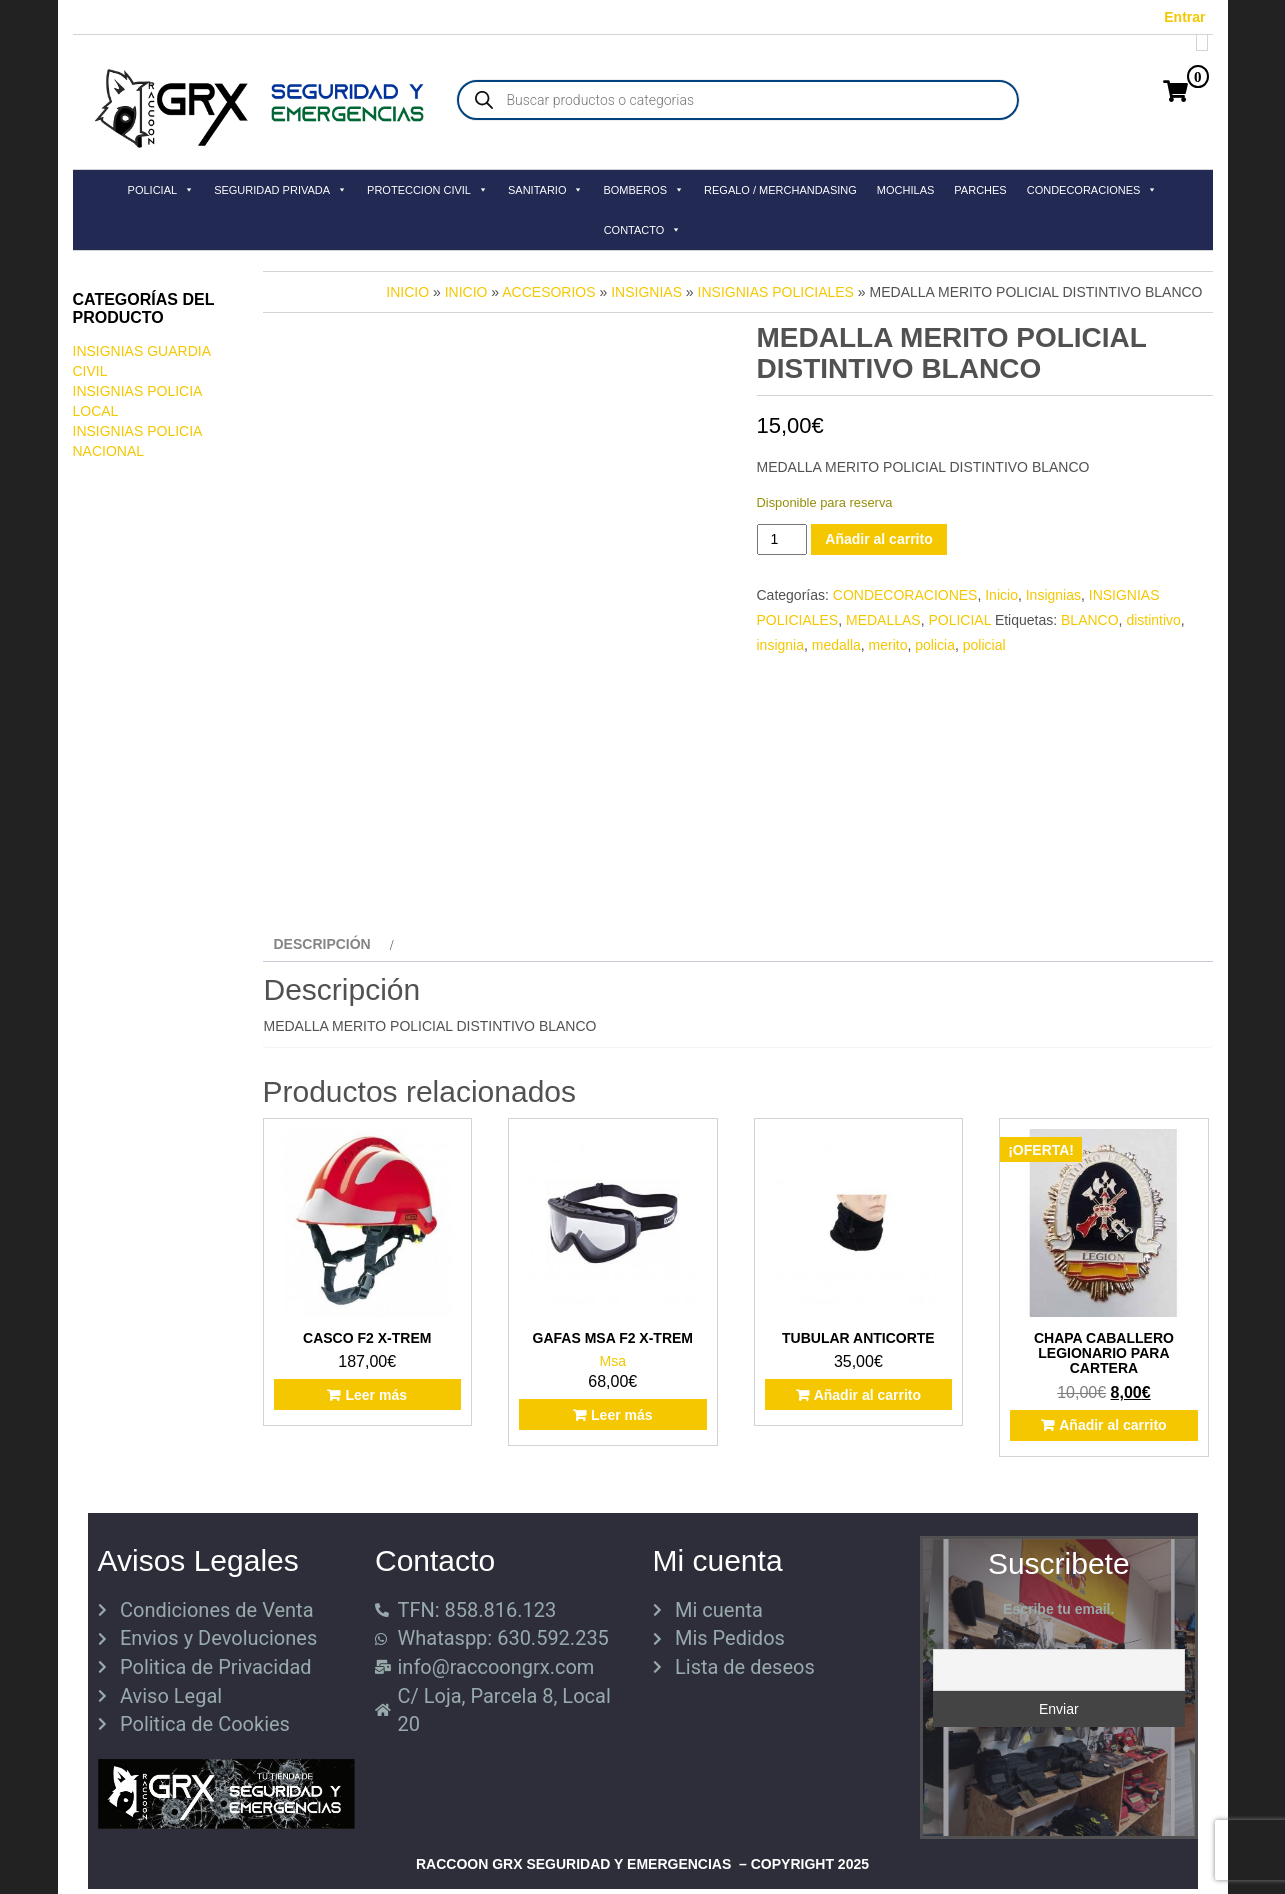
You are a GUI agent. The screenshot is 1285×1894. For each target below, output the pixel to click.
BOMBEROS (643, 190)
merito (888, 645)
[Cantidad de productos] (782, 539)
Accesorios (548, 292)
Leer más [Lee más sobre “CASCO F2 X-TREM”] (375, 1395)
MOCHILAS (905, 190)
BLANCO (1090, 620)
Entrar (1184, 17)
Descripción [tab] (322, 944)
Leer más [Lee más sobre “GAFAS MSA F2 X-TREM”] (621, 1415)
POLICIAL (161, 190)
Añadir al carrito (878, 539)
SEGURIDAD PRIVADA (280, 190)
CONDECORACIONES (1092, 190)
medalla (836, 645)
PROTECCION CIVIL (427, 190)
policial (984, 645)
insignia (780, 645)
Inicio (407, 292)
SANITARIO (545, 190)
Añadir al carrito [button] (867, 1395)
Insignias (646, 292)
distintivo (1153, 620)
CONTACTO (643, 230)
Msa (613, 1361)
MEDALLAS (883, 620)
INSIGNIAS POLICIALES (776, 292)
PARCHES (980, 190)
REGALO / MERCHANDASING (780, 190)
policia (935, 645)
